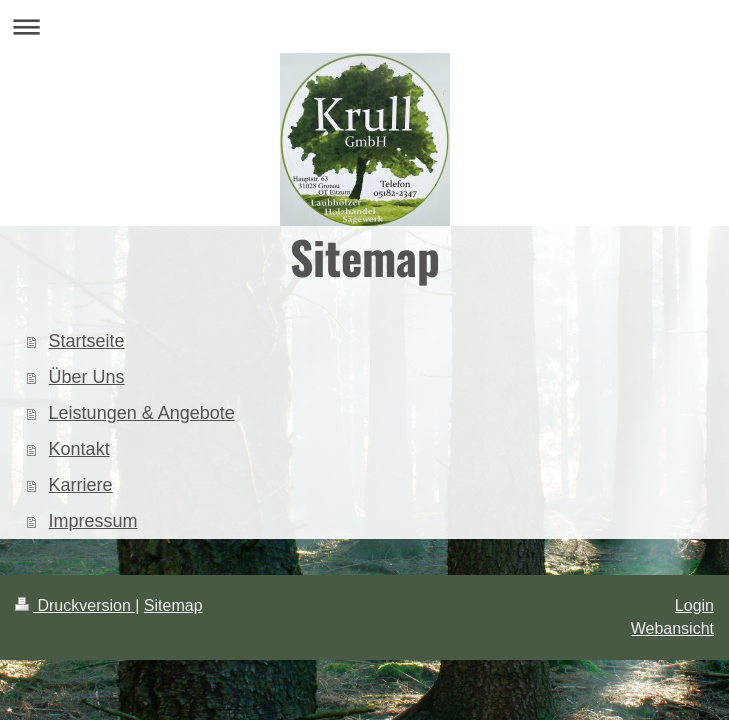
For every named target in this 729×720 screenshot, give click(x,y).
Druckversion (75, 605)
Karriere (81, 485)
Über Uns (87, 377)
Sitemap (173, 605)
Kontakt (79, 449)
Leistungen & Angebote (142, 413)
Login (694, 605)
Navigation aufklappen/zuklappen (364, 26)
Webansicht (672, 628)
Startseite (87, 341)
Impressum (93, 521)
